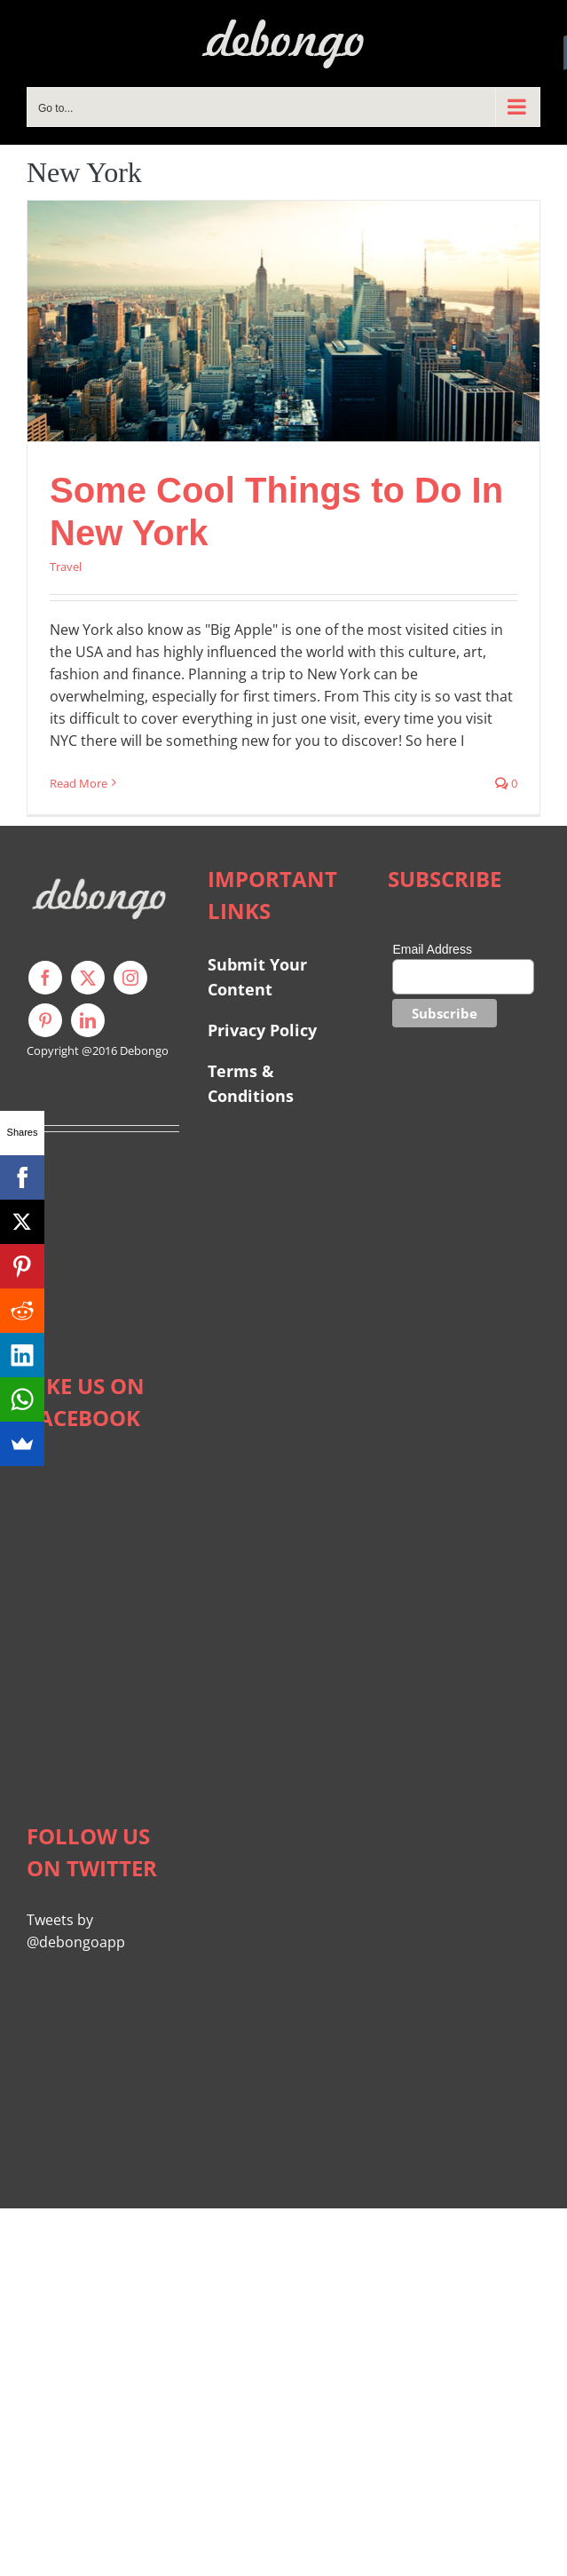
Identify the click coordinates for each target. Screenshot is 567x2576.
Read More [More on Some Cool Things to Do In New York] (78, 783)
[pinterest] (45, 1020)
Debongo (144, 1050)
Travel (66, 567)
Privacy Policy (262, 1030)
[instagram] (130, 978)
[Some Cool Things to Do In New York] (283, 321)
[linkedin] (88, 1020)
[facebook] (45, 978)
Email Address (431, 949)
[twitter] (88, 978)
